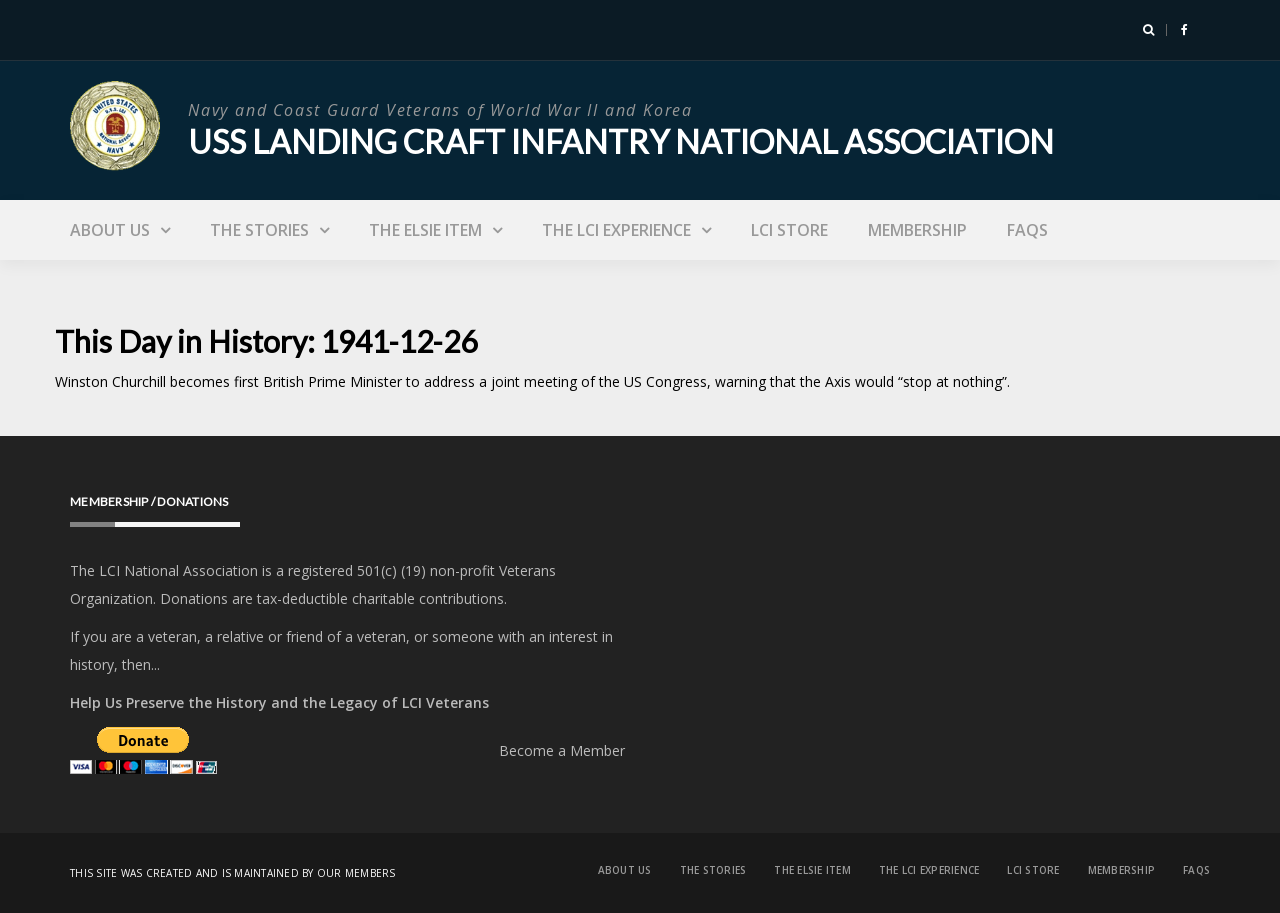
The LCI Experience (616, 230)
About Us (110, 230)
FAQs (1027, 230)
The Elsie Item (425, 230)
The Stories (259, 230)
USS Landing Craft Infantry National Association (621, 141)
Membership (917, 230)
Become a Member (562, 750)
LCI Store (789, 230)
